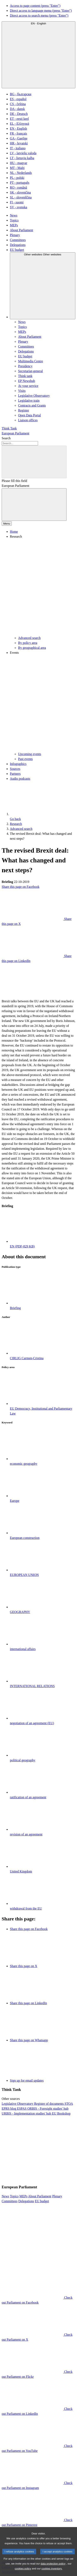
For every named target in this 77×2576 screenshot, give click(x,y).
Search (6, 438)
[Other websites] (42, 285)
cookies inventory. (51, 2571)
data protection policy (53, 2566)
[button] (42, 585)
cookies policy (23, 2571)
